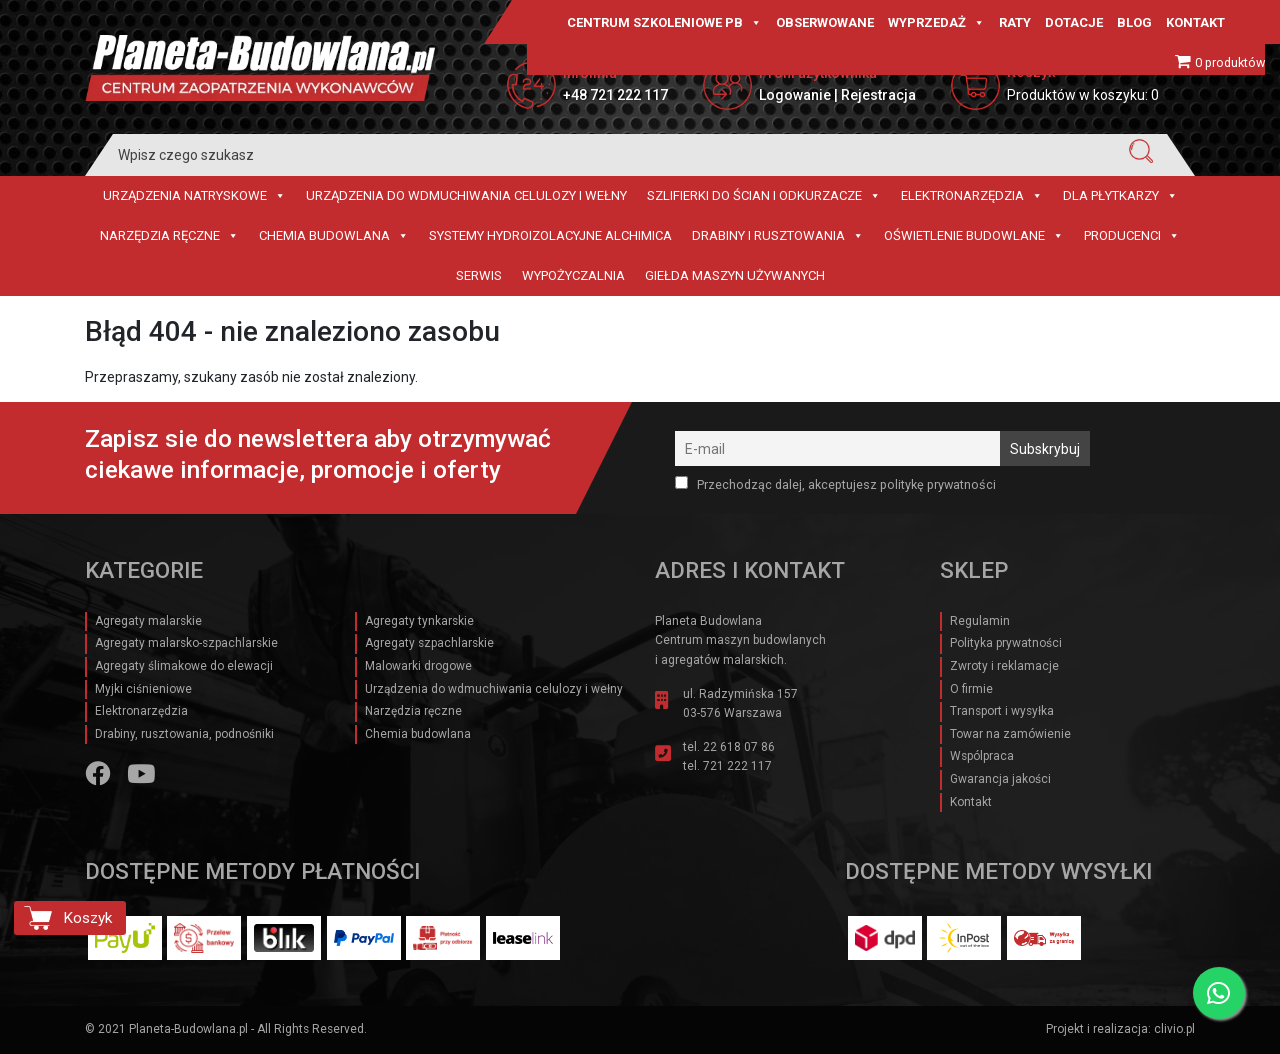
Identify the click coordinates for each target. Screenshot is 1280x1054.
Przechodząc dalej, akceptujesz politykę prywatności (835, 484)
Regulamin (980, 621)
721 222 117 (737, 766)
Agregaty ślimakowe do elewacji (184, 666)
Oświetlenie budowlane (974, 236)
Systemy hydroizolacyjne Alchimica (550, 235)
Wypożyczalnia (573, 275)
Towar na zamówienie (1010, 734)
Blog (1134, 22)
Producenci (1132, 236)
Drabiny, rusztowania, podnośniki (184, 734)
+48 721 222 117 (615, 95)
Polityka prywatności (1006, 643)
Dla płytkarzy (1120, 196)
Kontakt (1195, 22)
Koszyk (87, 918)
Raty (1015, 22)
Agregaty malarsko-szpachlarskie (186, 643)
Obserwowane (825, 22)
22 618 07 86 (739, 747)
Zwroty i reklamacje (1004, 666)
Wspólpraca (982, 756)
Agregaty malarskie (148, 621)
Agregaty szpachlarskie (429, 643)
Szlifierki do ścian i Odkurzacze (764, 196)
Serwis (479, 275)
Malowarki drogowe (418, 666)
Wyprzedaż (936, 23)
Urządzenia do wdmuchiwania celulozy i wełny (466, 195)
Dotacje (1074, 22)
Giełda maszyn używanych (735, 275)
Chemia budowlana (334, 236)
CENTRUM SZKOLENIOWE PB (664, 23)
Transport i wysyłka (1002, 711)
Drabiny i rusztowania (778, 236)
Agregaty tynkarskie (419, 621)
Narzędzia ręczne (169, 236)
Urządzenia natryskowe (194, 196)
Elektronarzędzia (972, 196)
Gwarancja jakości (1000, 779)
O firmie (971, 689)
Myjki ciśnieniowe (143, 689)
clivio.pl (1174, 1029)
